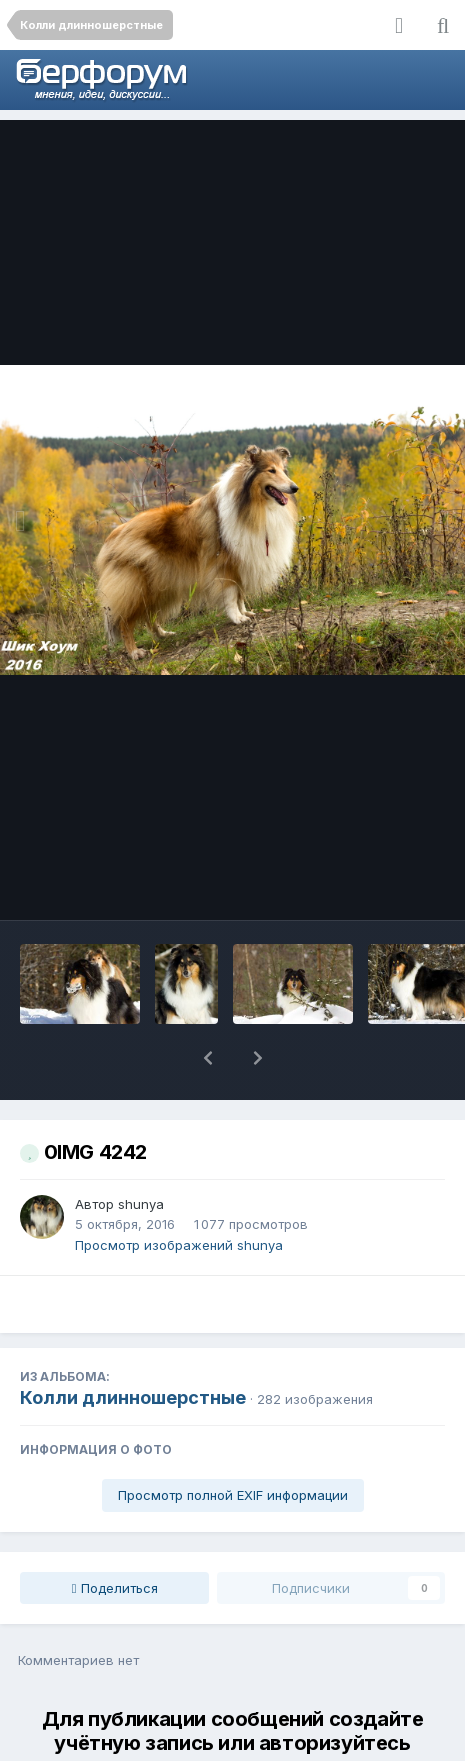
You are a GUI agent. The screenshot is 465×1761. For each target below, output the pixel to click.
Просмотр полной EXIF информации (233, 1443)
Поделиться (115, 1536)
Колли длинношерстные (133, 1345)
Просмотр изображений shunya (179, 1193)
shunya (141, 1152)
